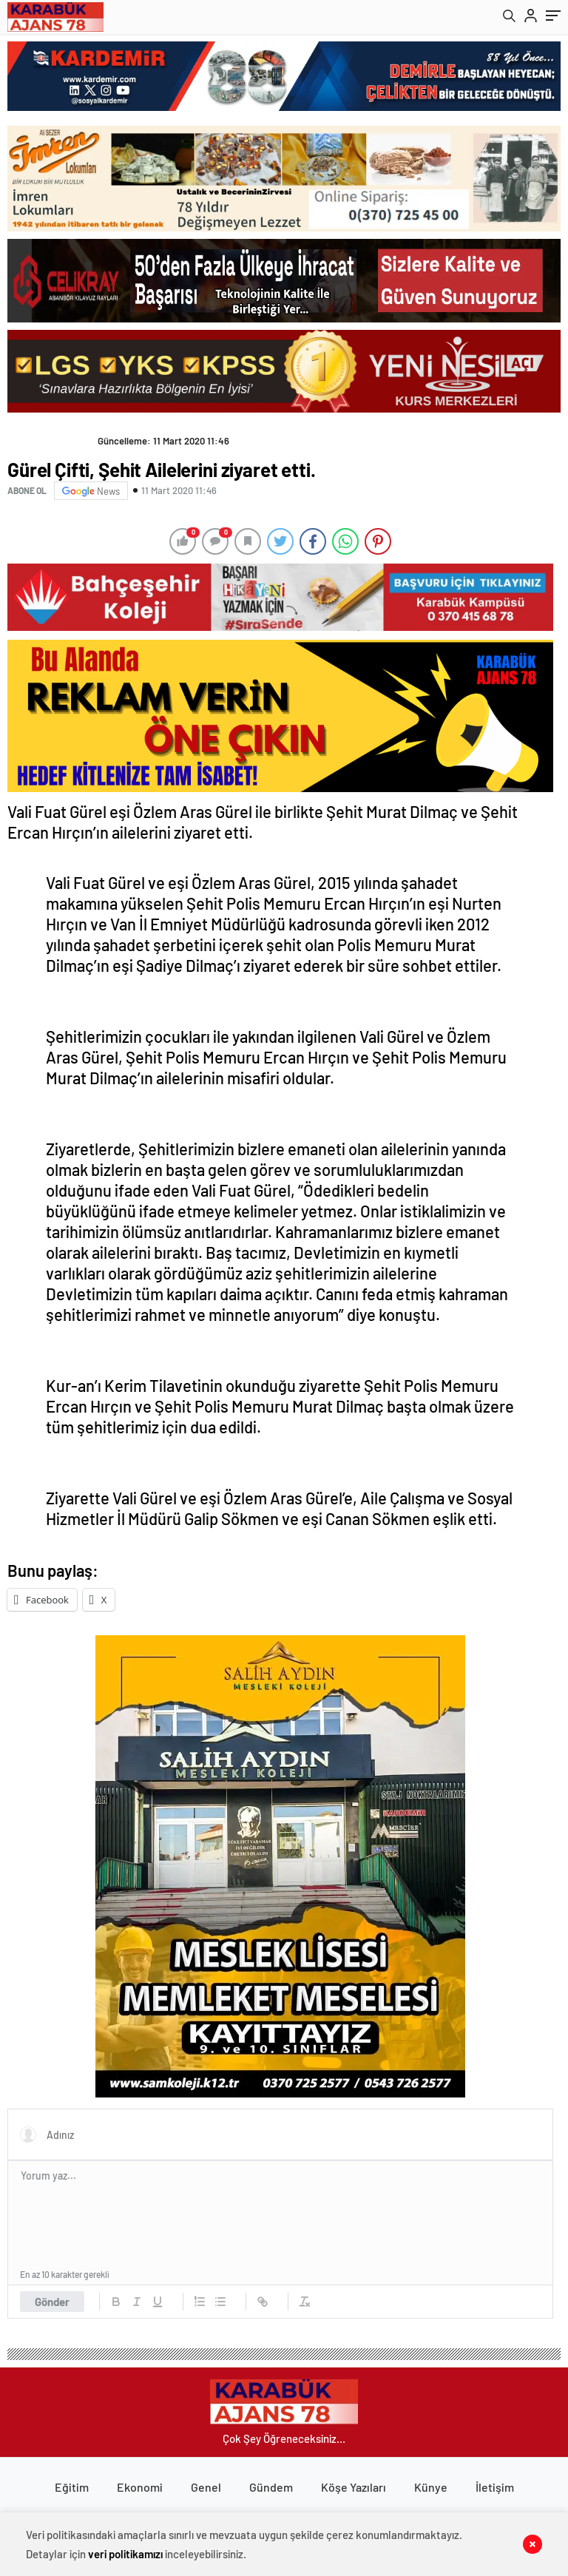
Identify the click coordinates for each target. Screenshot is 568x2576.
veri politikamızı (125, 2553)
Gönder (52, 2301)
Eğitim (72, 2487)
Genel (206, 2487)
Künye (430, 2487)
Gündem (271, 2487)
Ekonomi (140, 2487)
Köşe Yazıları (353, 2487)
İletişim (495, 2487)
